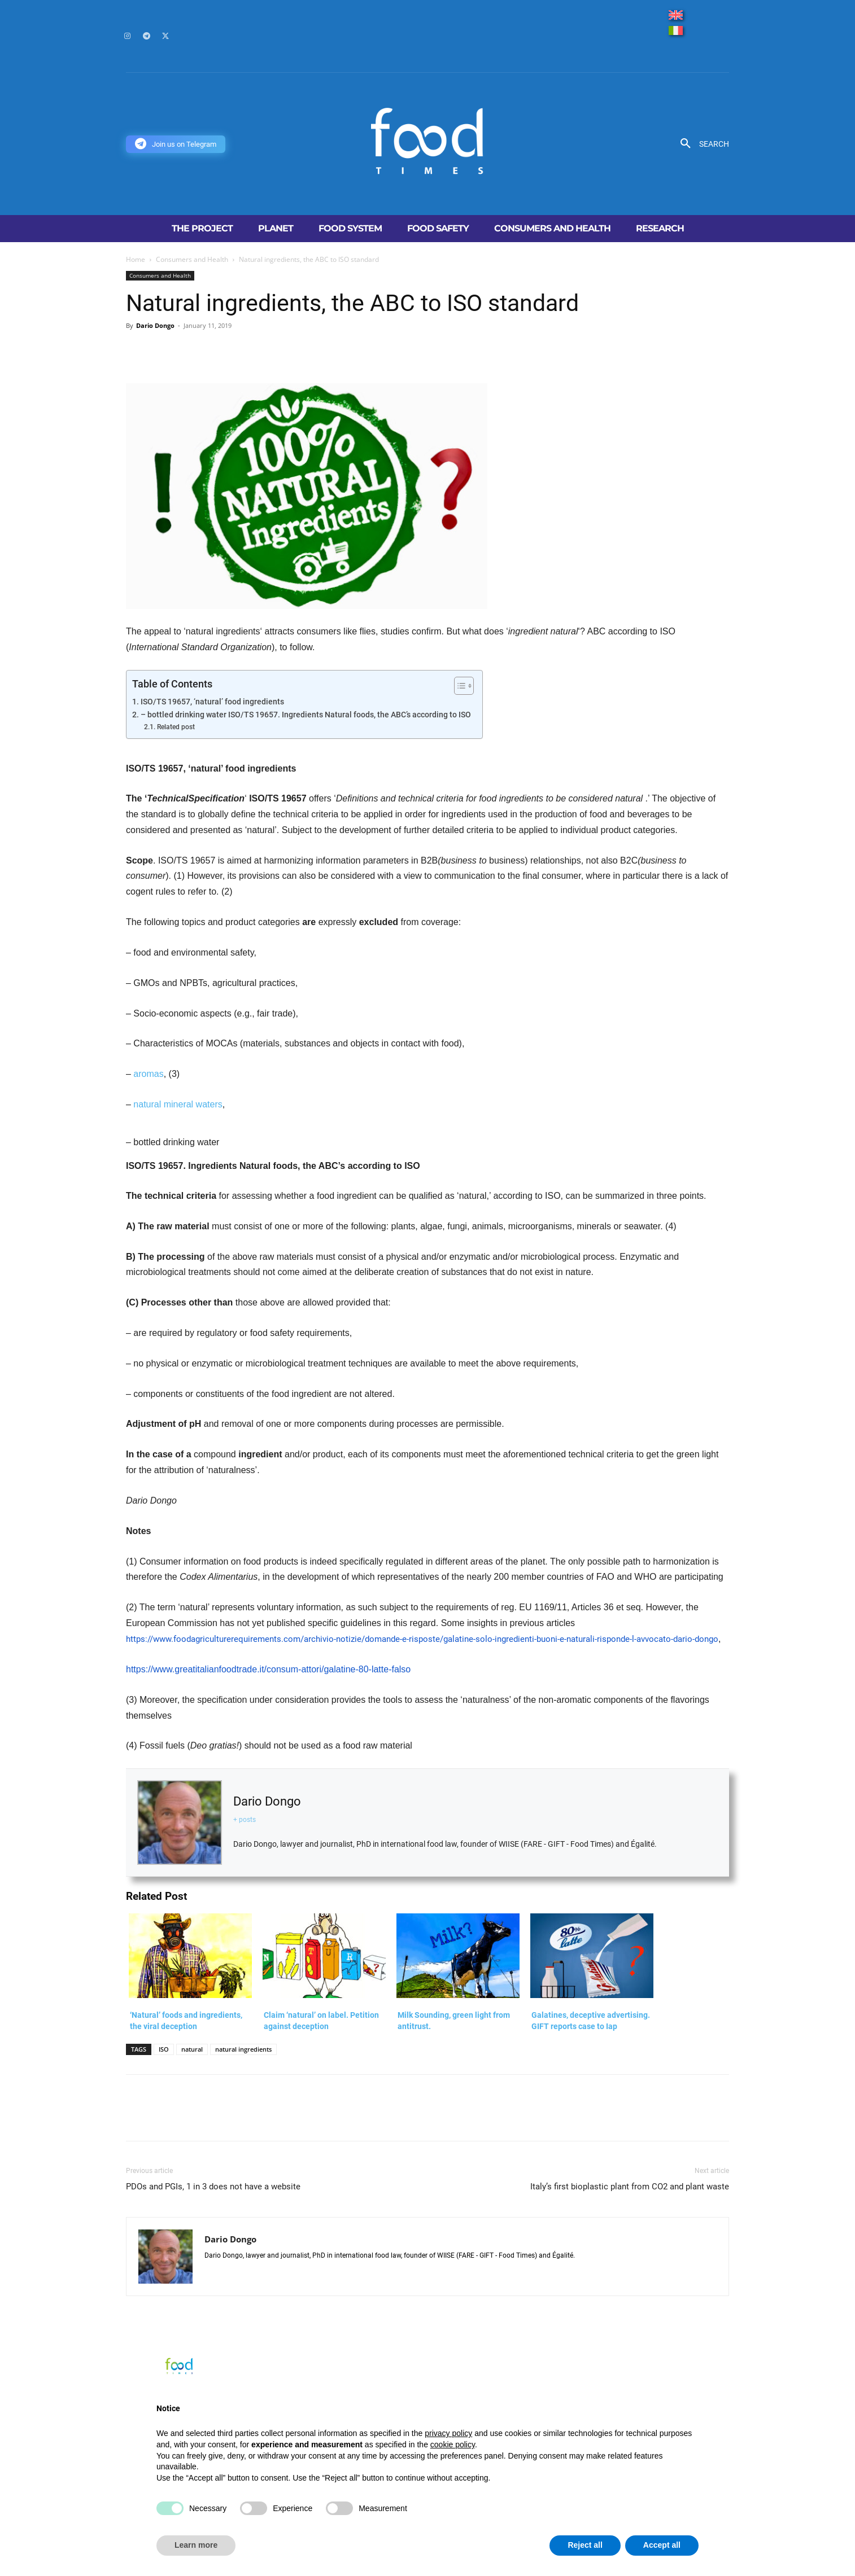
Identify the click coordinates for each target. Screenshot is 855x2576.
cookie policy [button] (452, 2444)
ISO (164, 2049)
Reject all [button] (585, 2544)
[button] (700, 143)
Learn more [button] (196, 2544)
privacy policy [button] (448, 2433)
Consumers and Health (192, 259)
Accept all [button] (661, 2544)
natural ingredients (243, 2049)
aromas (148, 1074)
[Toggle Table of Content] (458, 685)
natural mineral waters (177, 1104)
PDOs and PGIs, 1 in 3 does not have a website (213, 2186)
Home (135, 259)
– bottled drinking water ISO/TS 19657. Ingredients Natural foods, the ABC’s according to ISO (306, 714)
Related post (176, 727)
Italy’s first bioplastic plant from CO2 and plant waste (629, 2186)
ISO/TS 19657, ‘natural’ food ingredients (212, 701)
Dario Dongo (155, 325)
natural (192, 2049)
